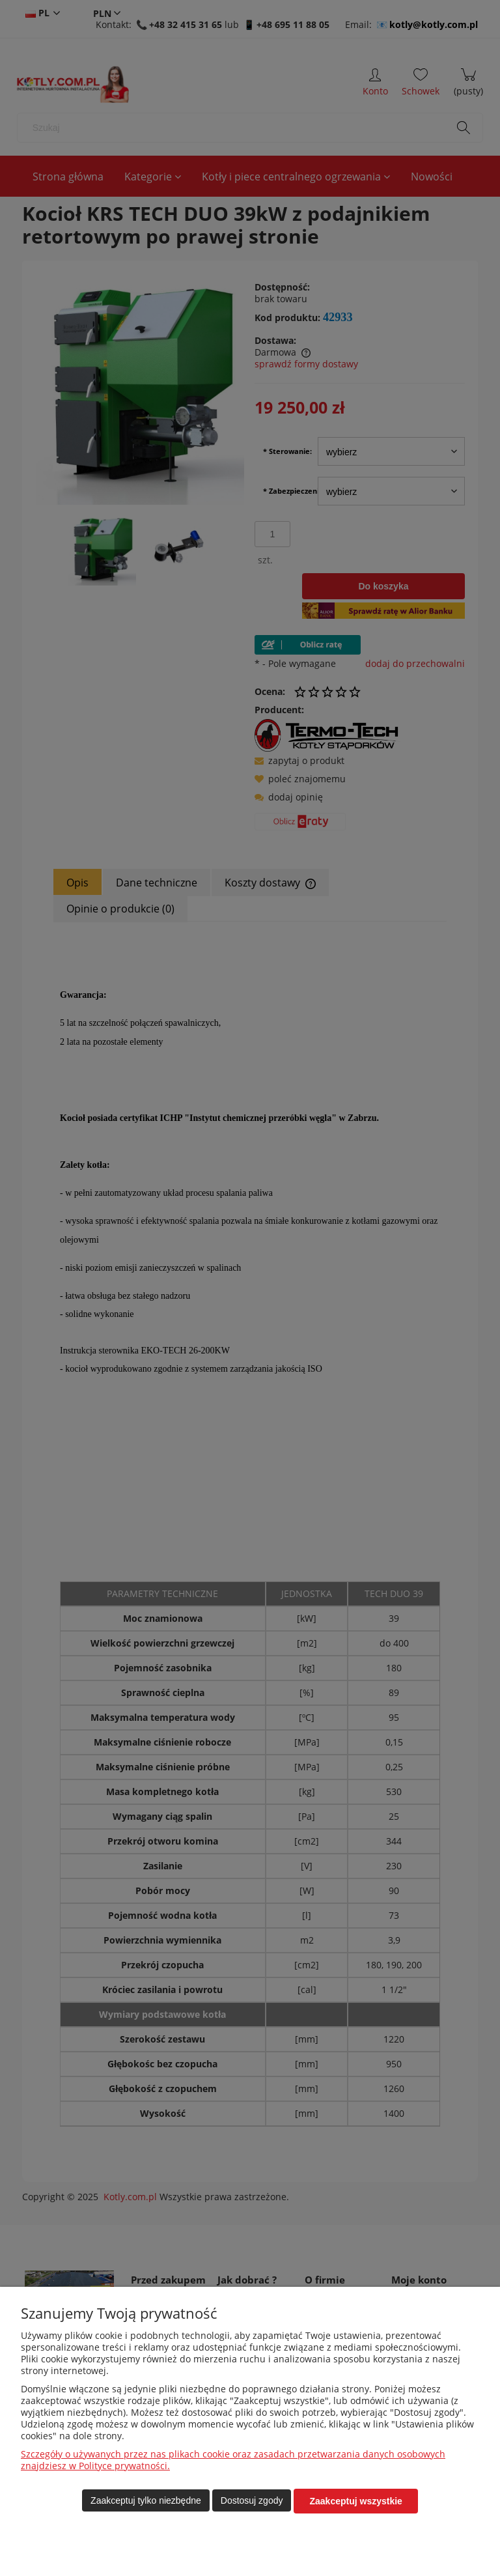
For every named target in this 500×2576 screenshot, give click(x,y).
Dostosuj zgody (252, 2501)
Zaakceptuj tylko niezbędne (145, 2501)
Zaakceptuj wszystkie (355, 2501)
